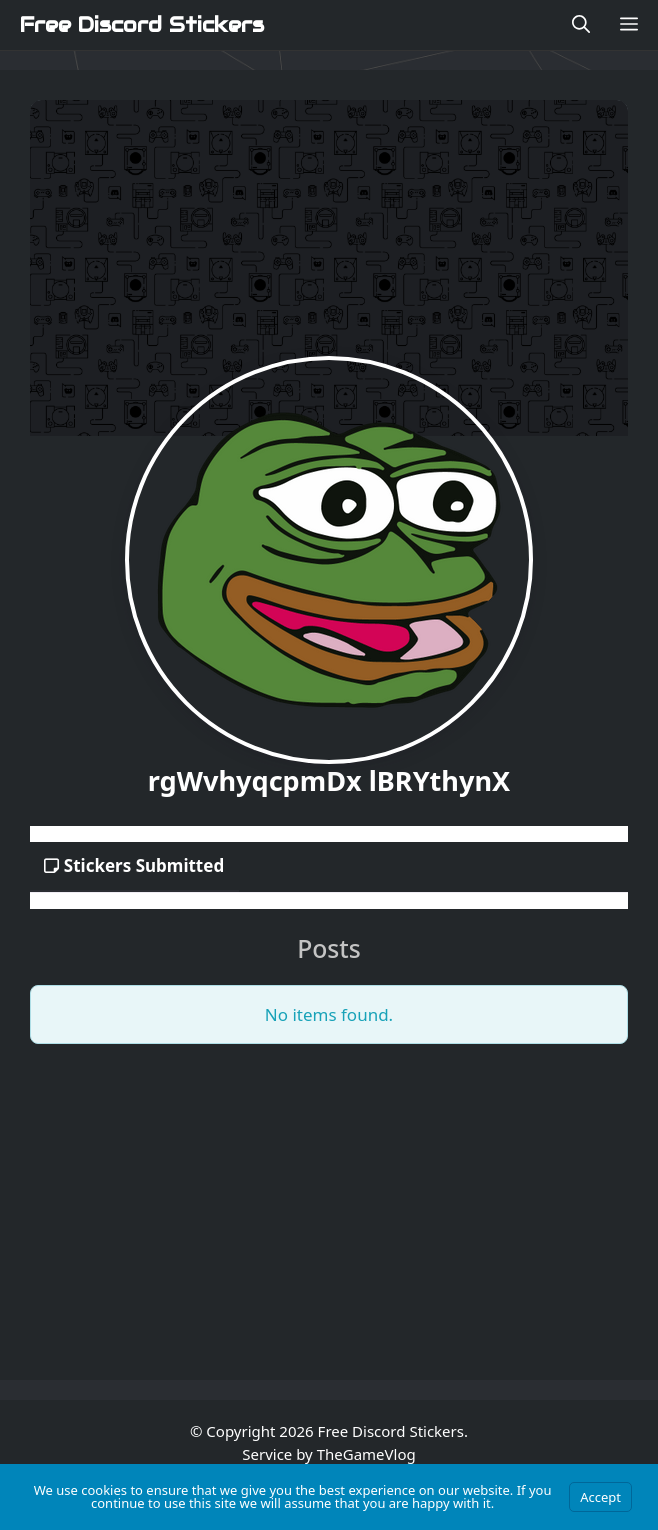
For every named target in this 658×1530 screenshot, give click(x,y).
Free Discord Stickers (142, 25)
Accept (600, 1497)
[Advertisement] (329, 1200)
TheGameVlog (366, 1454)
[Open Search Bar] (581, 25)
